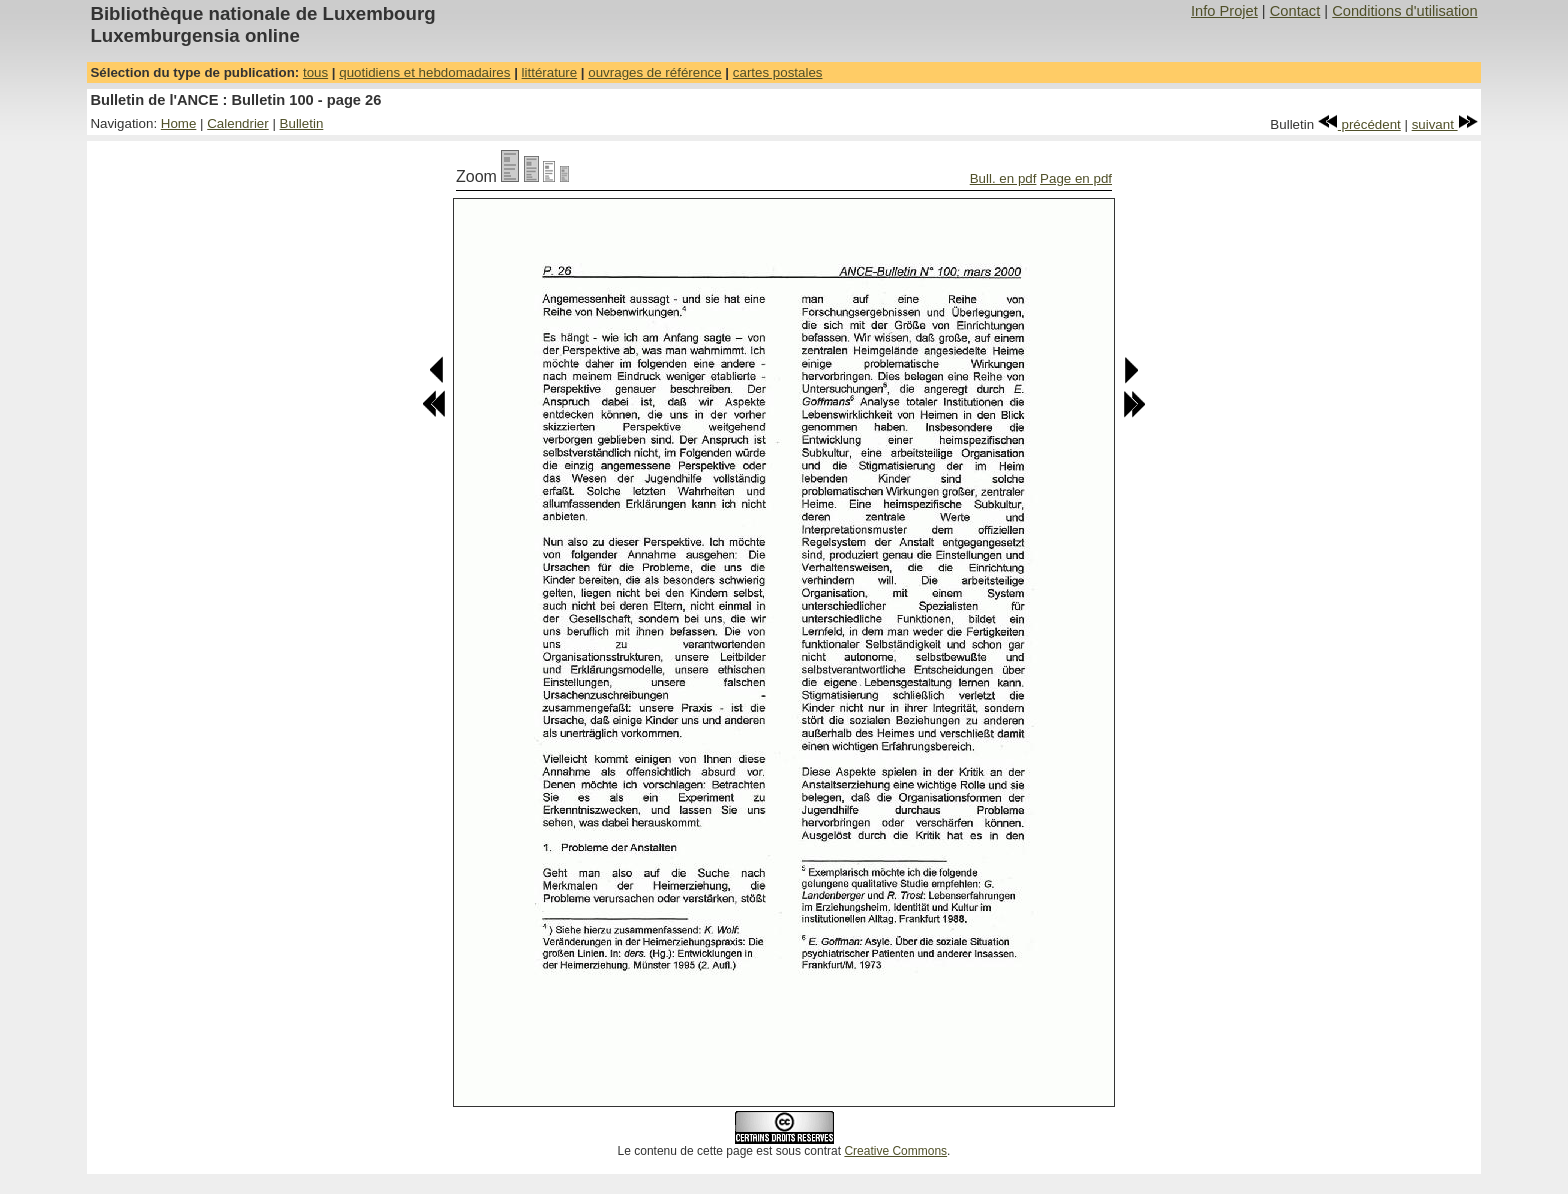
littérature (550, 72)
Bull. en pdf (1003, 178)
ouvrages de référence (654, 72)
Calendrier (238, 123)
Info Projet (1224, 11)
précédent (1359, 124)
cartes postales (778, 72)
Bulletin (302, 123)
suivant (1445, 124)
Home (179, 123)
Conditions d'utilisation (1404, 11)
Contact (1295, 11)
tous (315, 72)
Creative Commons (895, 1151)
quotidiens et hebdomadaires (424, 72)
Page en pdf (1076, 178)
